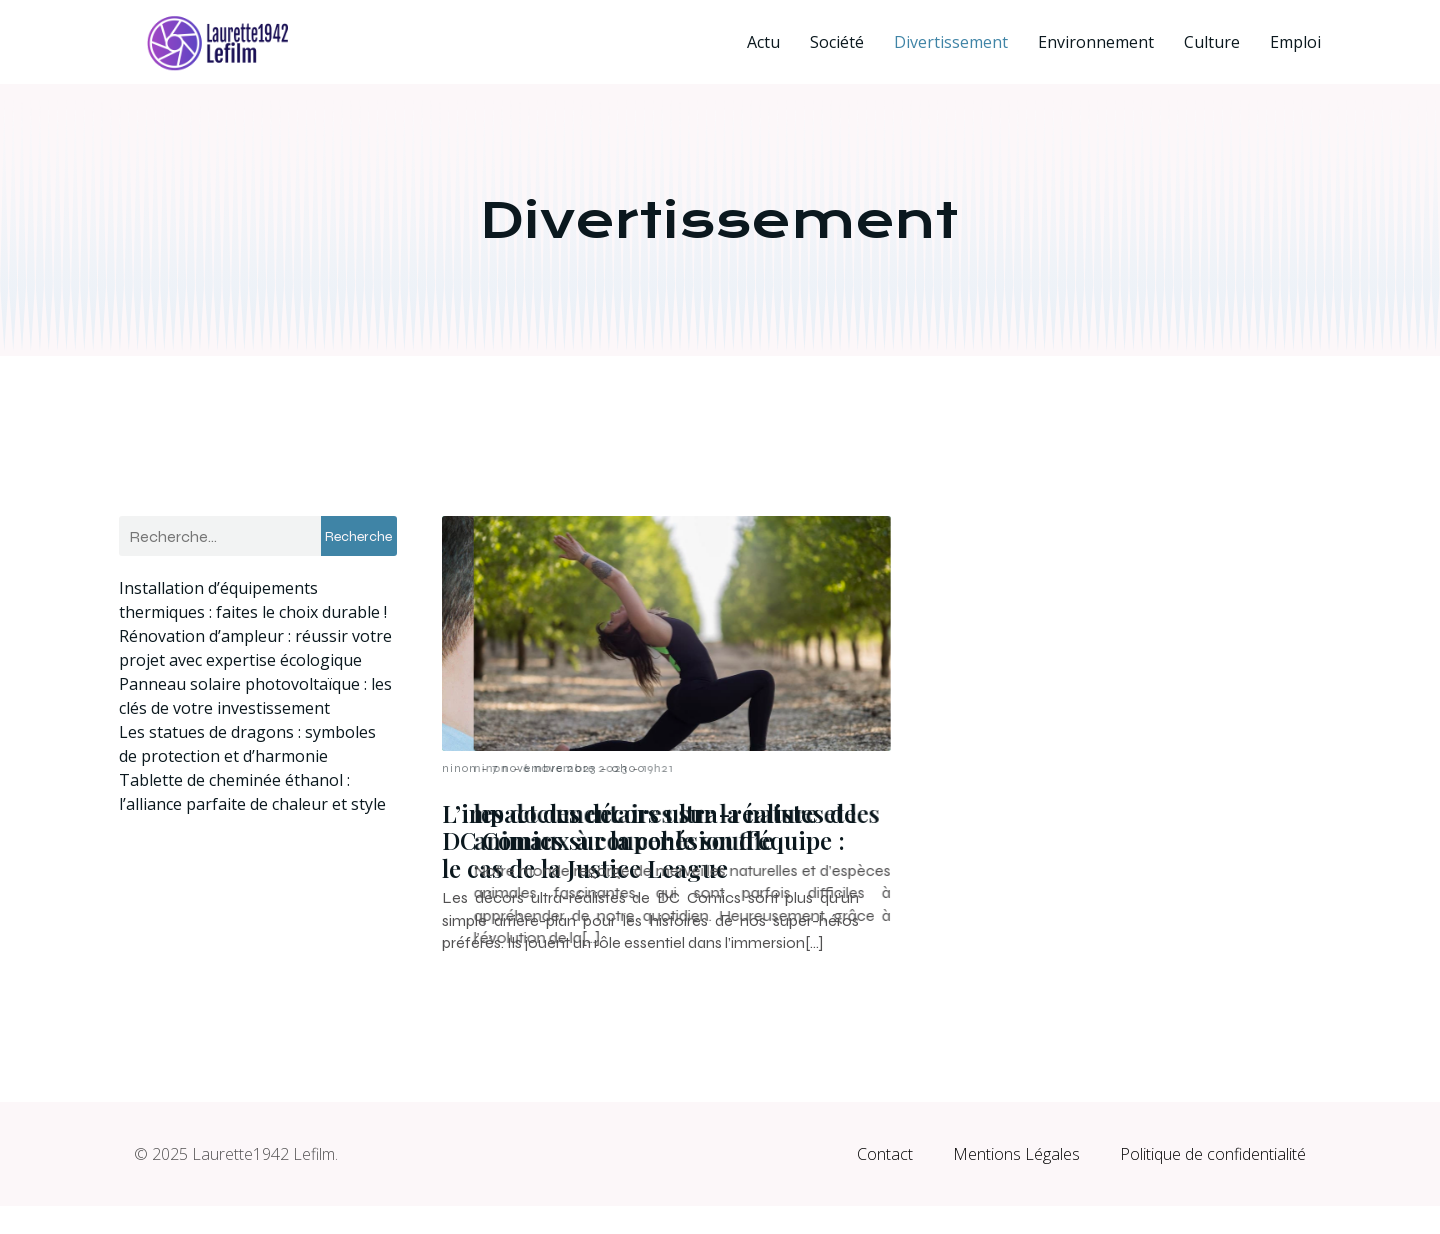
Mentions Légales (1016, 1182)
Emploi (1295, 42)
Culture (1212, 42)
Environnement (1096, 42)
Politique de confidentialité (1213, 1182)
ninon (459, 768)
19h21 (1073, 768)
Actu (763, 42)
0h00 (628, 768)
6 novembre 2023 (991, 768)
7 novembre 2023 (544, 768)
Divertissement (951, 42)
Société (837, 42)
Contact (885, 1182)
